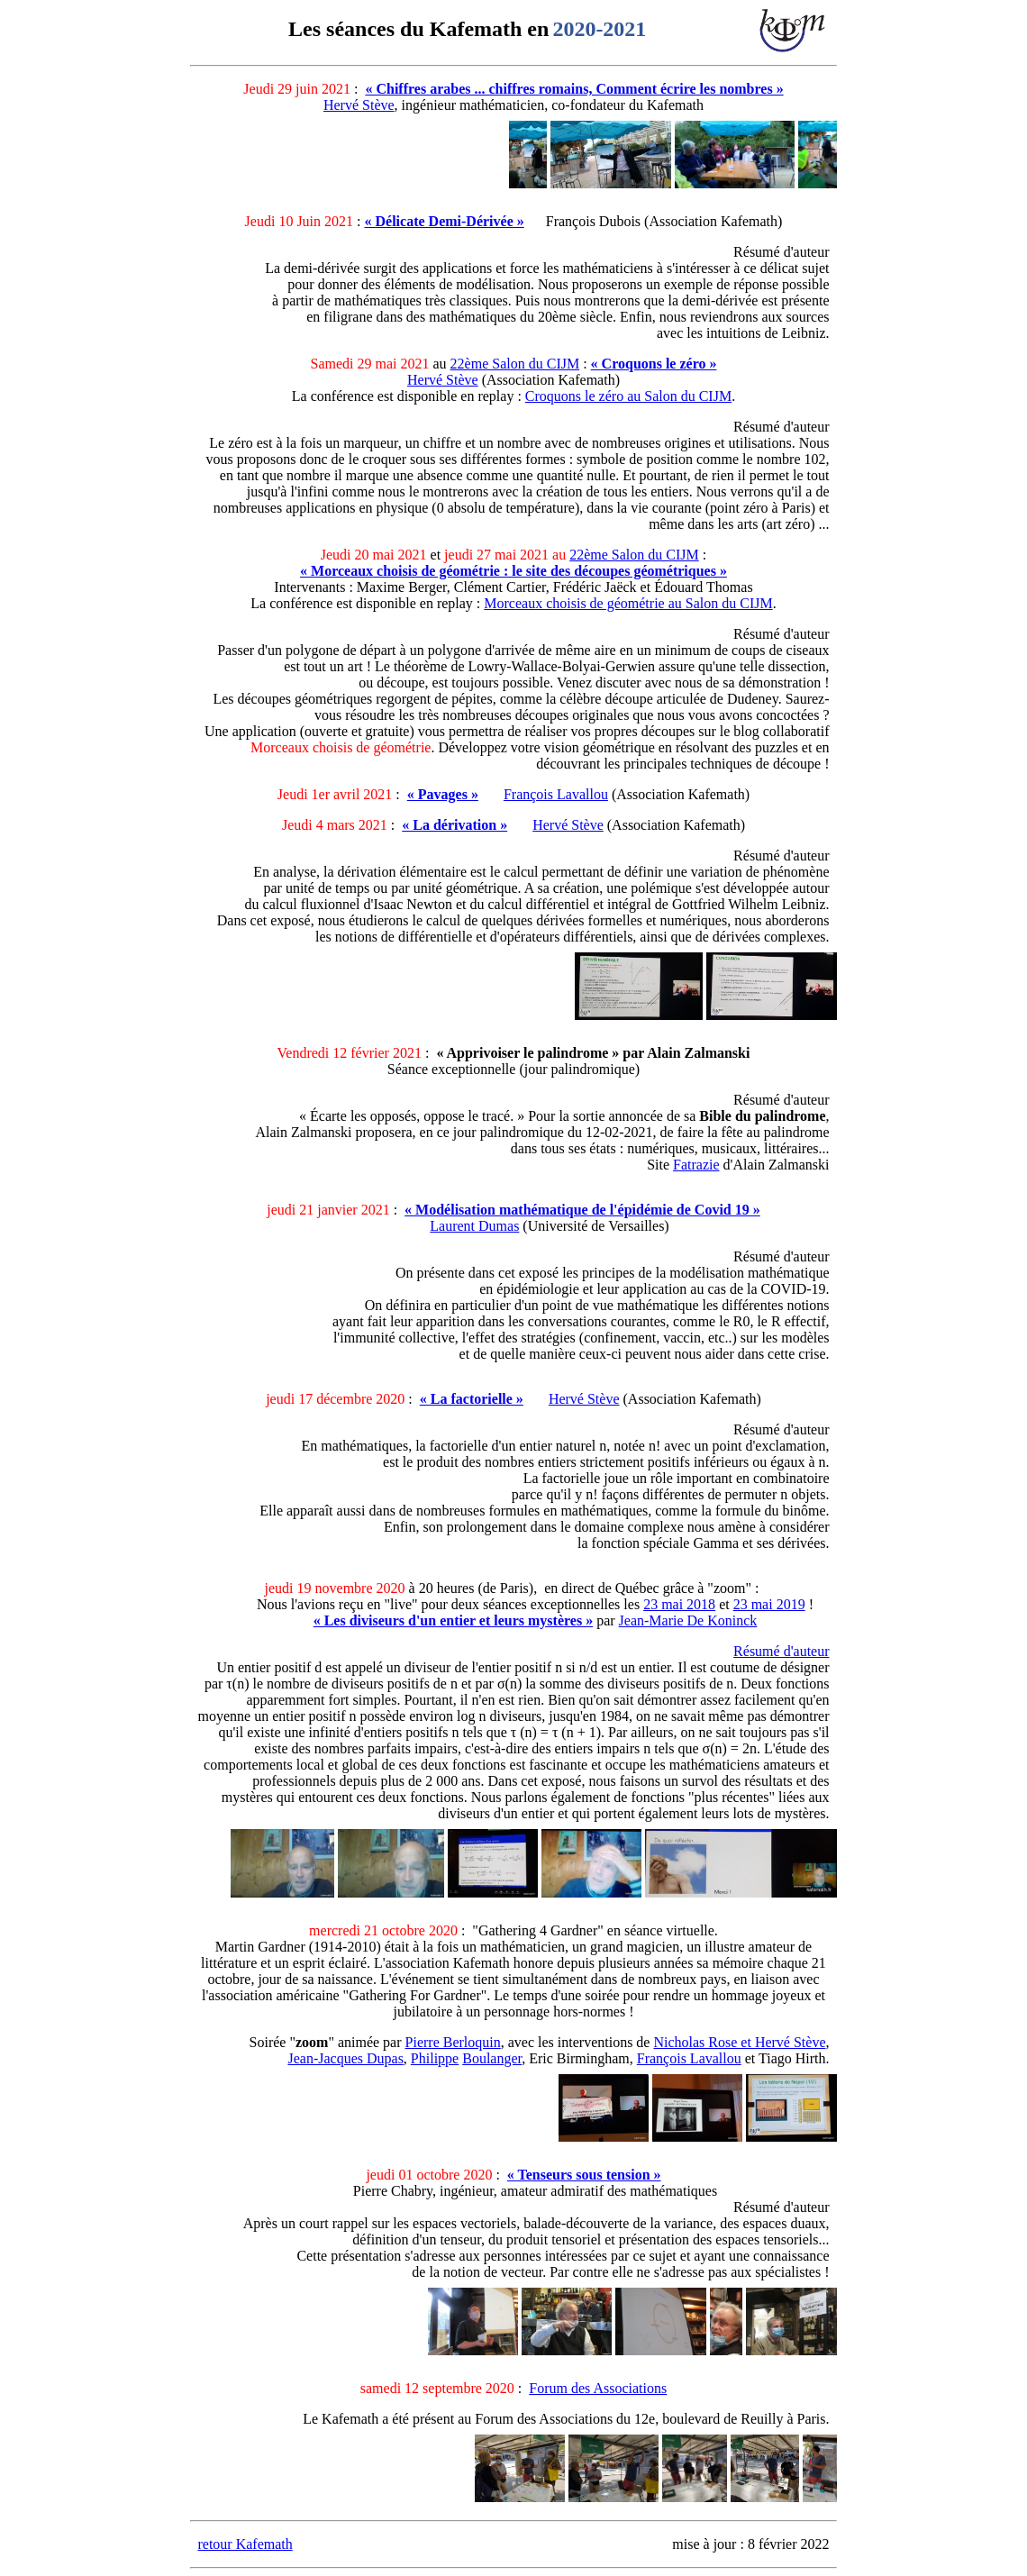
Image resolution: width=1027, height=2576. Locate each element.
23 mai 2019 (769, 1604)
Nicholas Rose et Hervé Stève (739, 2042)
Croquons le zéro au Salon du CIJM (628, 396)
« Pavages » (442, 794)
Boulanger (492, 2058)
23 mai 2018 (679, 1604)
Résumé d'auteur (781, 1651)
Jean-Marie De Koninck (688, 1620)
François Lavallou (556, 794)
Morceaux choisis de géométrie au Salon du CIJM (628, 603)
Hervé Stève (359, 105)
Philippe (435, 2058)
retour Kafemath (244, 2544)
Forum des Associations (598, 2388)
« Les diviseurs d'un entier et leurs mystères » (454, 1620)
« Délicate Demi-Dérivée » (444, 221)
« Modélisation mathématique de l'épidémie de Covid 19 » (582, 1209)
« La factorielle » (471, 1398)
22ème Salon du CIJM (515, 363)
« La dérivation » (454, 825)
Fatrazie (696, 1164)
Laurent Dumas (474, 1225)
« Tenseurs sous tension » (584, 2174)
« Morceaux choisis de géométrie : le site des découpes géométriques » (513, 570)
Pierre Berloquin (453, 2042)
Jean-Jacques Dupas (345, 2058)
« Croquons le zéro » (654, 363)
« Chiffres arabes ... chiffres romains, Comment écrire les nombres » (574, 88)
